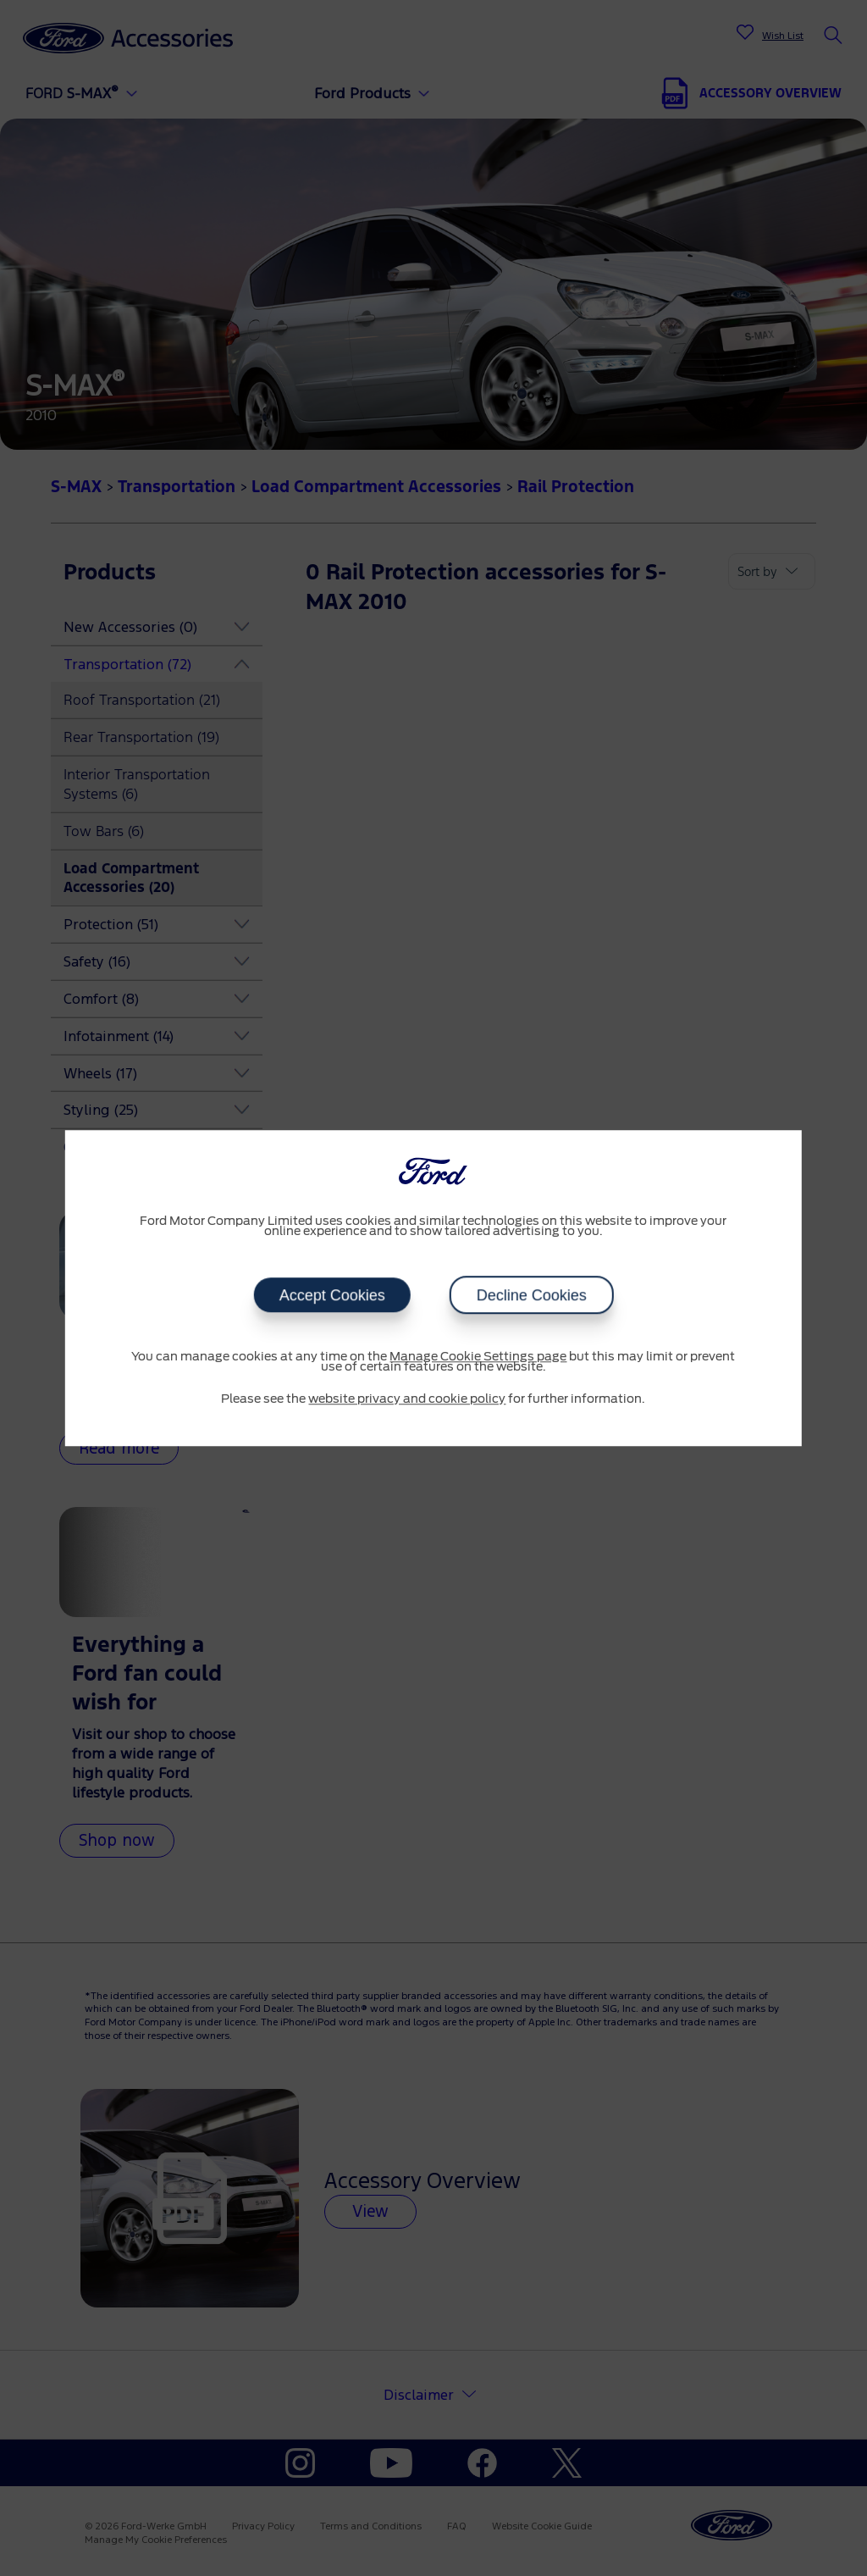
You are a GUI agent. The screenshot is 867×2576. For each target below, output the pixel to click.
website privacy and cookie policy (406, 1399)
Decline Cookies (531, 1295)
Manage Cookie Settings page (477, 1357)
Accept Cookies (331, 1295)
